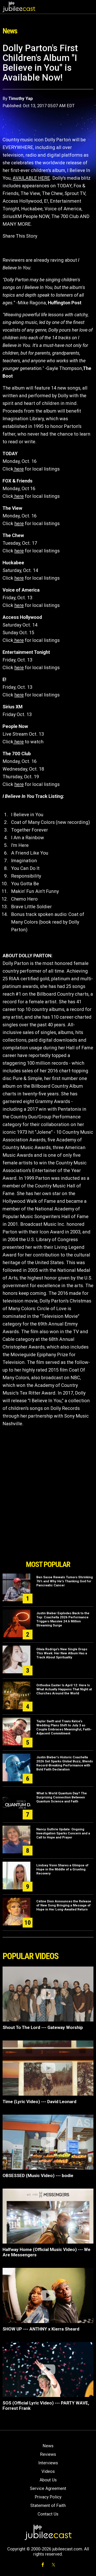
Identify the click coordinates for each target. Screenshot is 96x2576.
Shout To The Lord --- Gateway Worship (43, 2027)
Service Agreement (48, 2488)
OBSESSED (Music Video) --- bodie (38, 2175)
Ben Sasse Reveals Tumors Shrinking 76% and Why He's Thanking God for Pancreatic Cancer (64, 1581)
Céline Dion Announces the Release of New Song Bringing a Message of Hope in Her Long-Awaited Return (63, 1905)
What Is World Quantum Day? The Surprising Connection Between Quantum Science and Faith (61, 1797)
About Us (48, 2479)
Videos (48, 2471)
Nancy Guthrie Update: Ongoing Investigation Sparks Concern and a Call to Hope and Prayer (63, 1833)
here (18, 469)
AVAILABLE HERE (31, 178)
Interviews (48, 2462)
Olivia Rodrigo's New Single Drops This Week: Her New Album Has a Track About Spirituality (61, 1653)
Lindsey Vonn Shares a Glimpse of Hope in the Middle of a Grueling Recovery (62, 1869)
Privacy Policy (48, 2496)
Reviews (48, 2454)
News (48, 2445)
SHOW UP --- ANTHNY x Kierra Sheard (41, 2329)
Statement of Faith (48, 2505)
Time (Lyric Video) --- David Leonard (39, 2101)
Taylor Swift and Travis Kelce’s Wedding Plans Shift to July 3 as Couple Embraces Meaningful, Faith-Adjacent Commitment (64, 1727)
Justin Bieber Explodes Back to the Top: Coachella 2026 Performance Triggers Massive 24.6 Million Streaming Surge (62, 1619)
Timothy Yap (20, 98)
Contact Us (48, 2514)
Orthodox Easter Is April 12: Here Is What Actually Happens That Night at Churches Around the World (64, 1689)
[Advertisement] (48, 1534)
